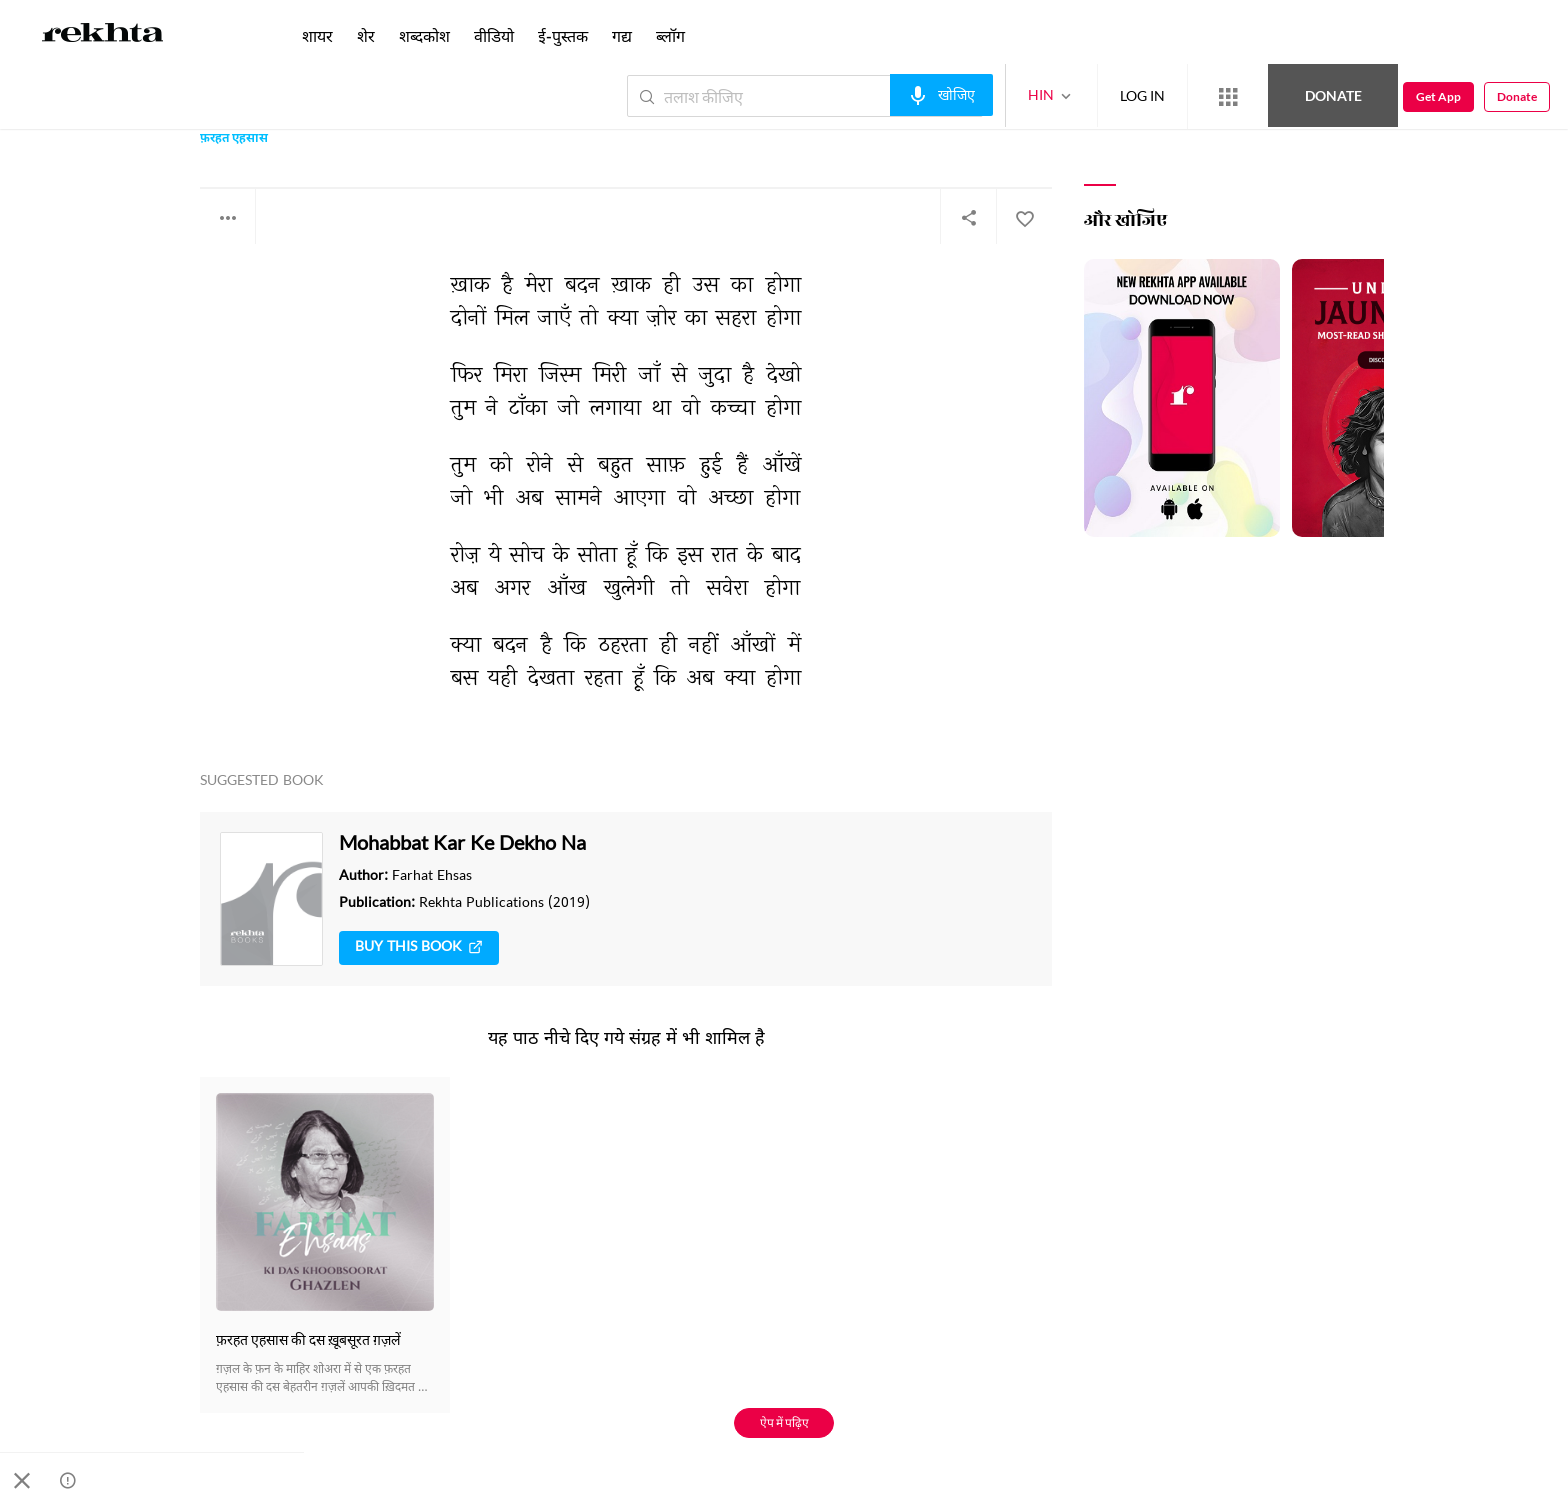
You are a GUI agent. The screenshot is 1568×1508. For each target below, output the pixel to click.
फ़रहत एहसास (234, 139)
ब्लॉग (670, 35)
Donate (1333, 95)
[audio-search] (941, 95)
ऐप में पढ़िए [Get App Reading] (784, 1422)
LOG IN (1142, 95)
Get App (1438, 96)
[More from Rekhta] (1228, 97)
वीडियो (494, 35)
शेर (366, 35)
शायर (317, 35)
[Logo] (103, 36)
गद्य (622, 35)
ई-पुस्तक (563, 35)
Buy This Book (419, 947)
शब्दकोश (424, 35)
